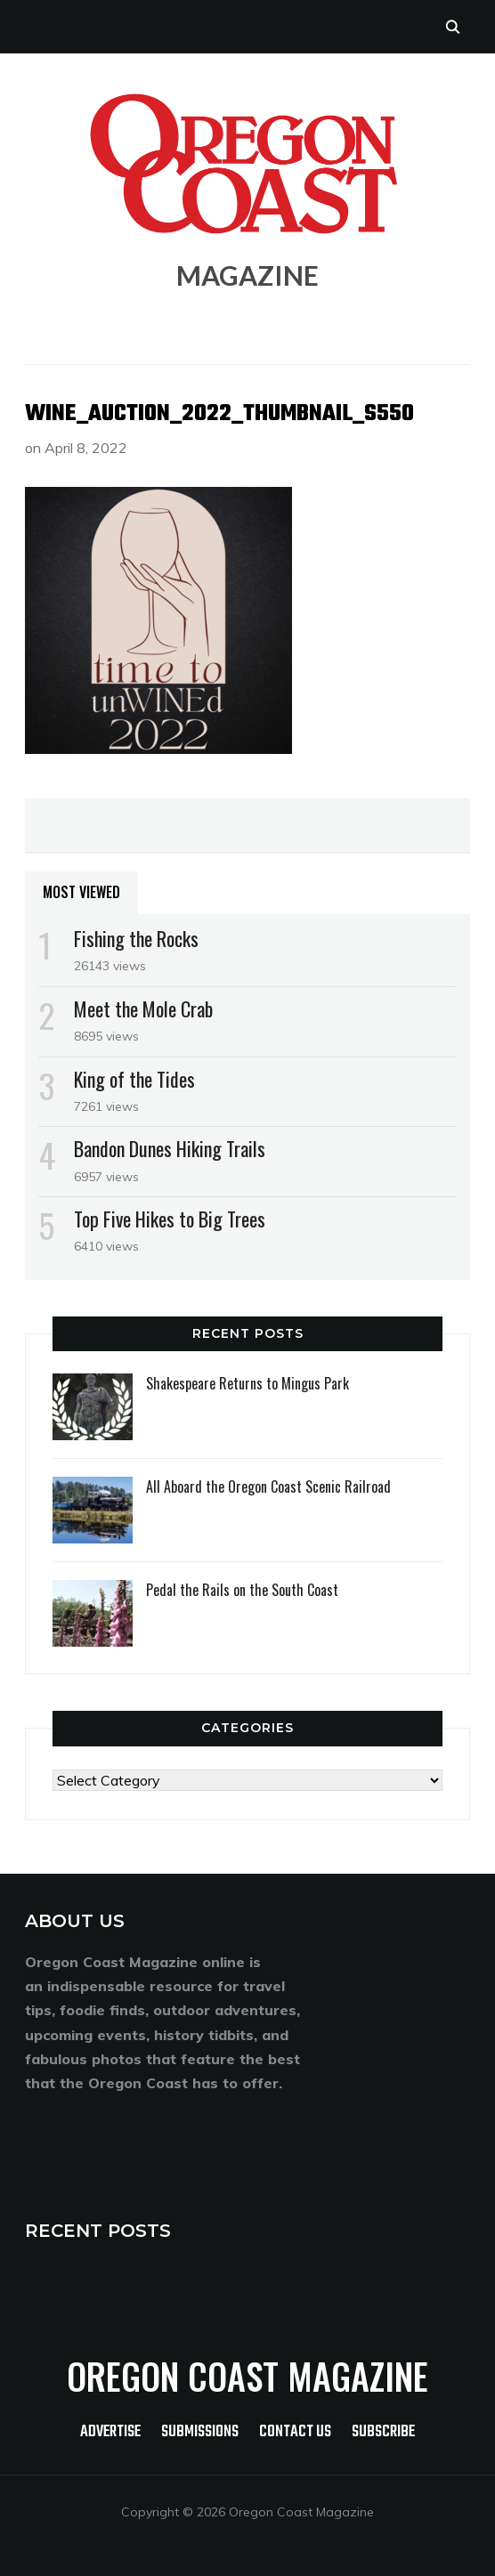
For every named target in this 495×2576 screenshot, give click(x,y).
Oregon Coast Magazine (247, 2375)
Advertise (110, 2432)
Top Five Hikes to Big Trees (169, 1218)
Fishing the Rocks (136, 938)
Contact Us (295, 2432)
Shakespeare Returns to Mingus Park (247, 1383)
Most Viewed (81, 892)
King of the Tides (134, 1079)
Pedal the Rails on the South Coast (242, 1589)
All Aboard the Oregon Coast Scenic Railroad (268, 1486)
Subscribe (383, 2432)
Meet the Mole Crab (143, 1008)
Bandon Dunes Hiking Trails (169, 1148)
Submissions (200, 2432)
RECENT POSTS (98, 2230)
